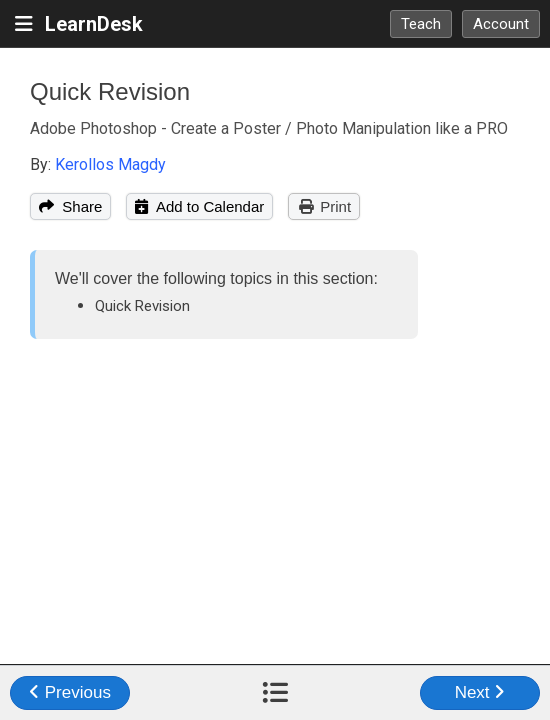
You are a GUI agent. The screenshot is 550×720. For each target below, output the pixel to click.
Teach (421, 24)
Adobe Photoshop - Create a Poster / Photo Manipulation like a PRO (269, 128)
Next (480, 692)
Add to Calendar (199, 206)
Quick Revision (110, 91)
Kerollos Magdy (110, 164)
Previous (70, 692)
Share (70, 206)
